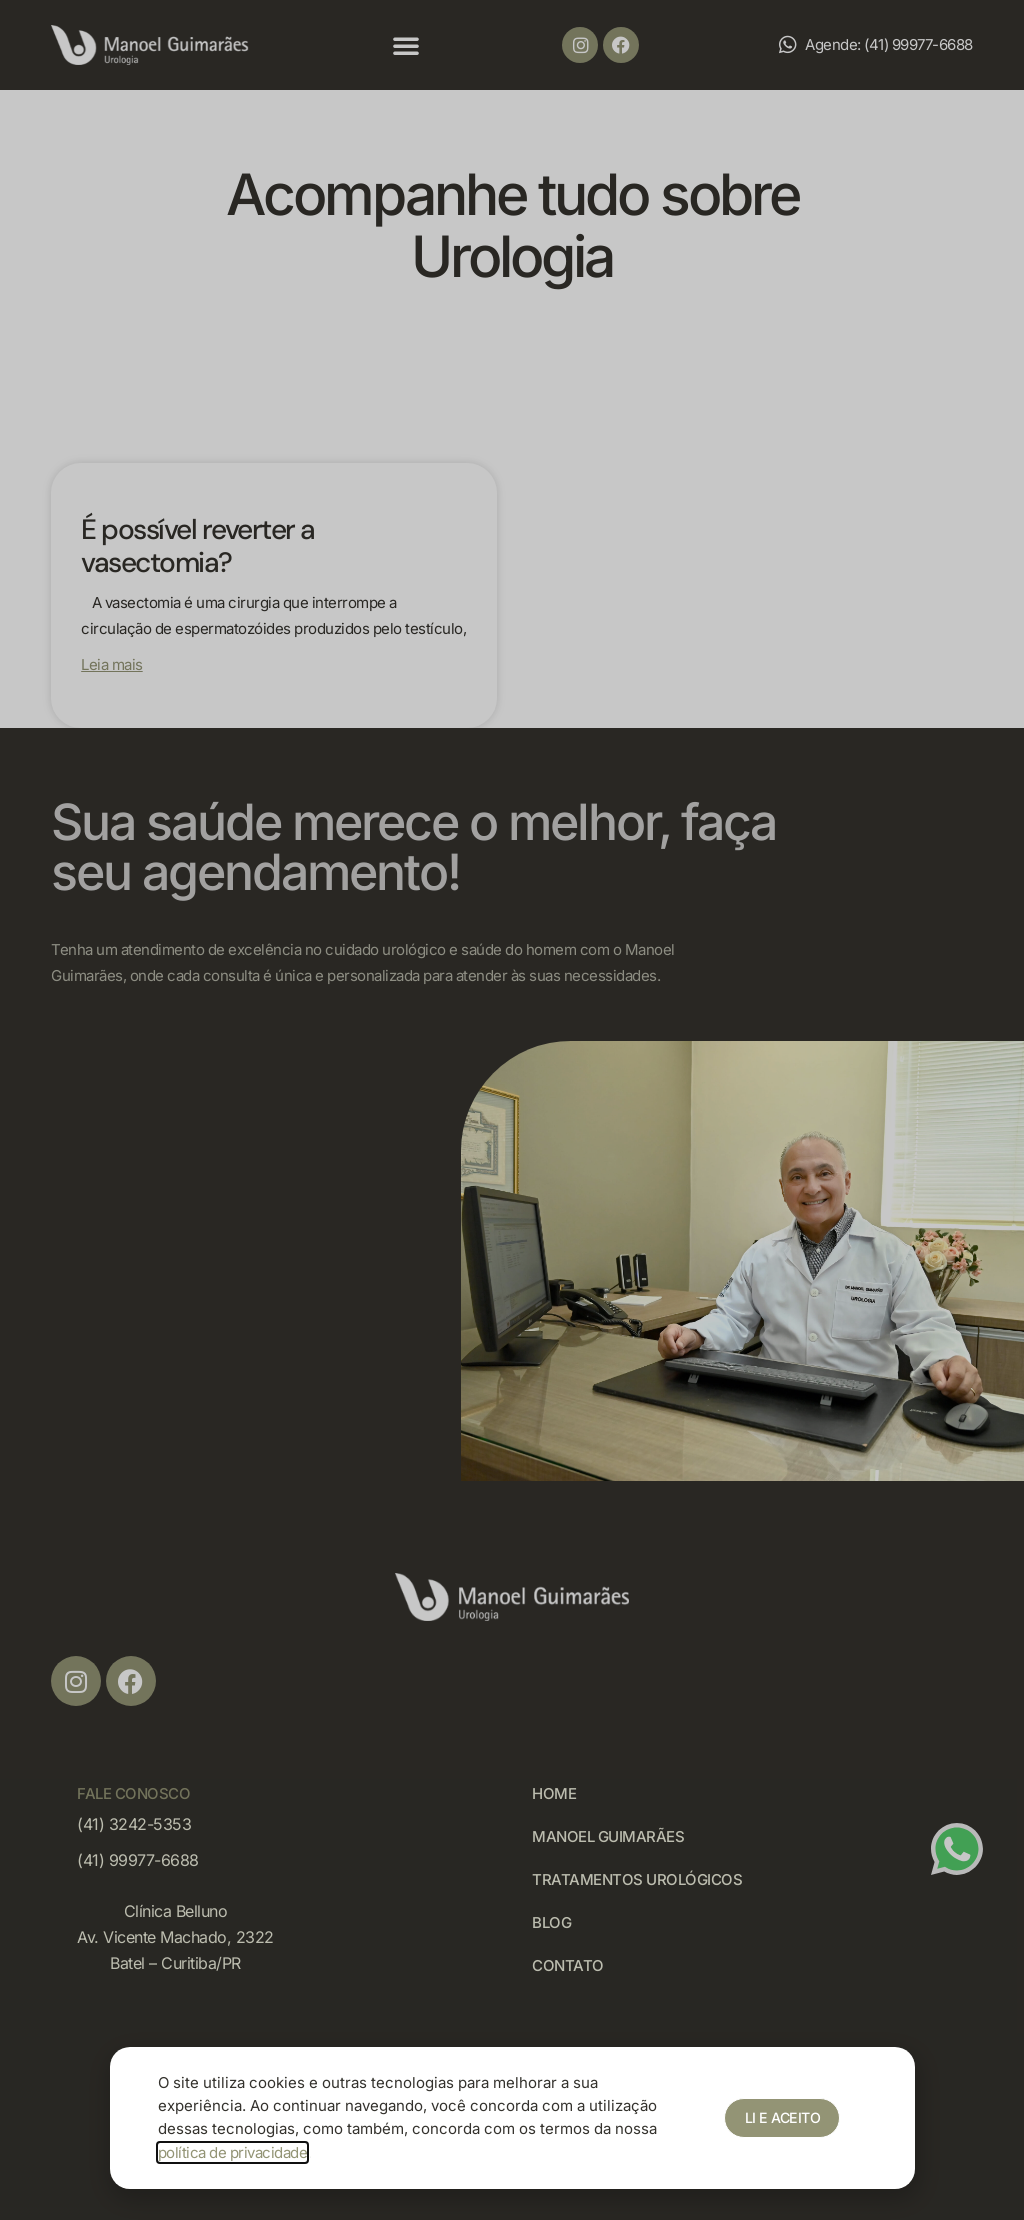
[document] (512, 1110)
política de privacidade (233, 2152)
